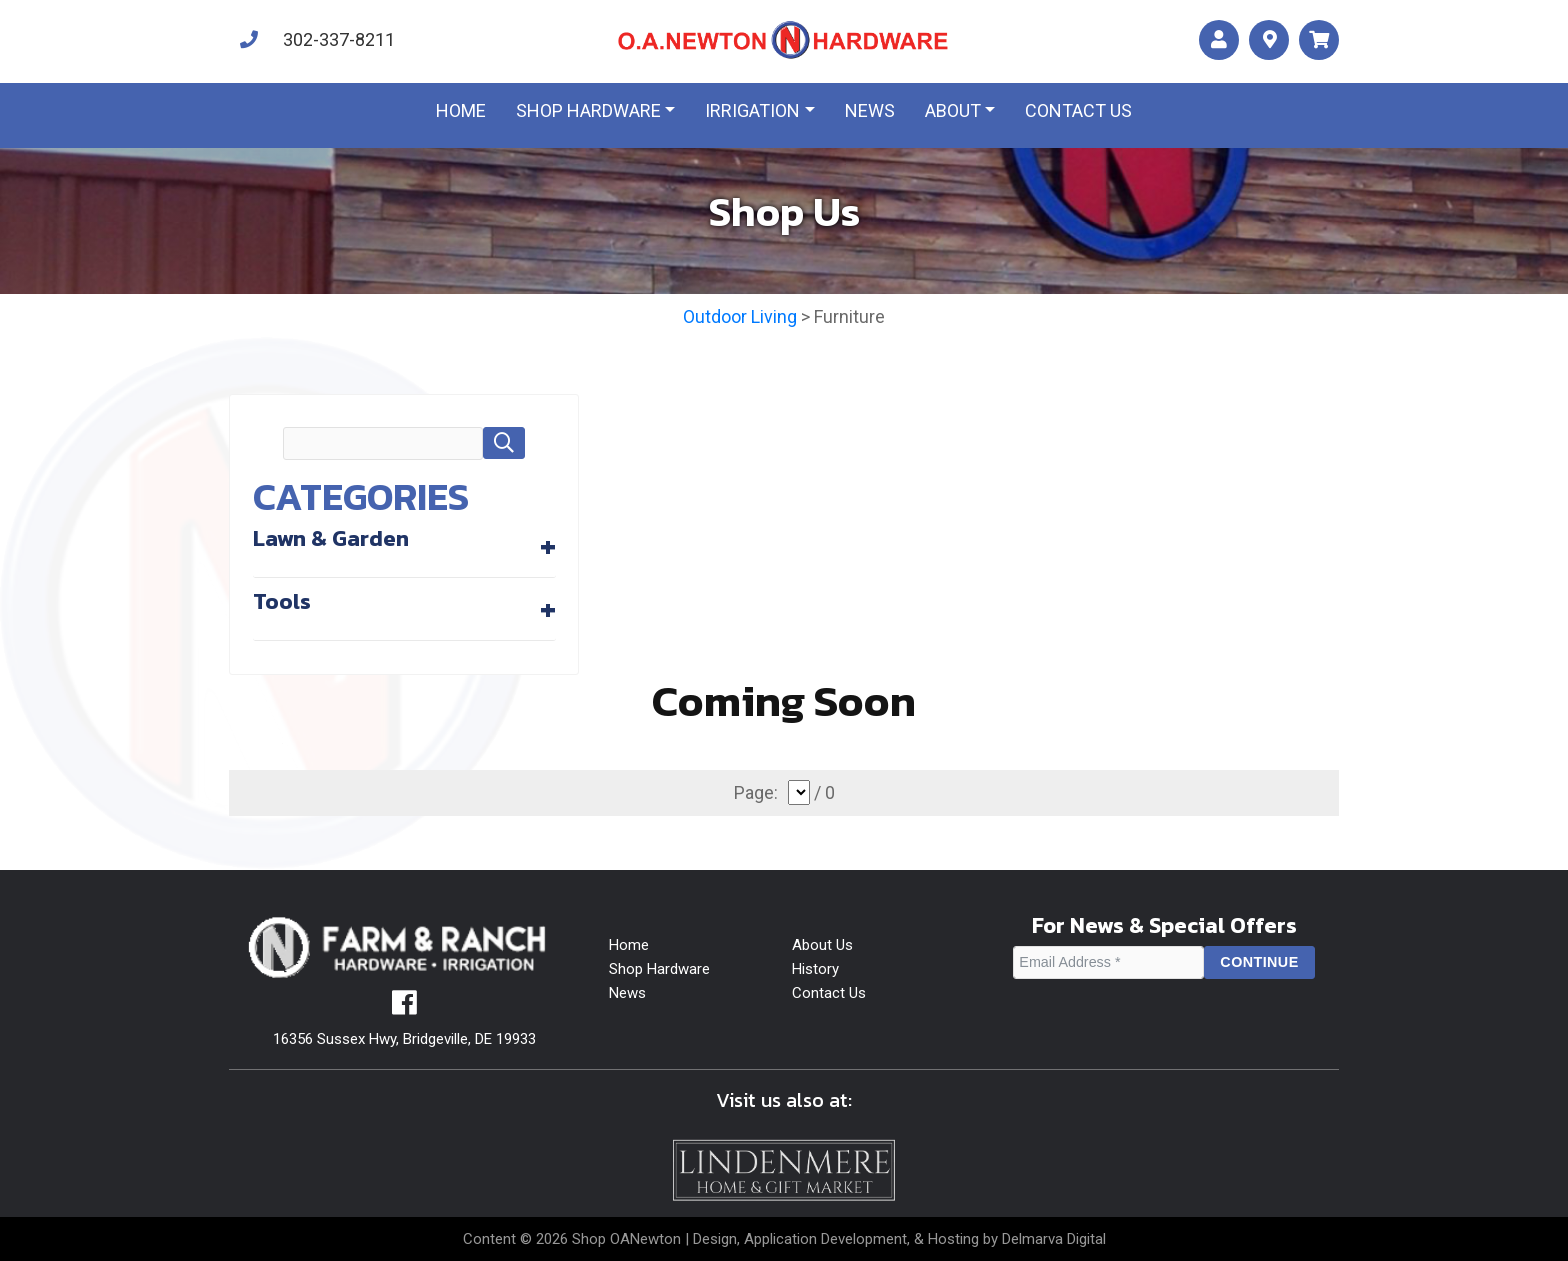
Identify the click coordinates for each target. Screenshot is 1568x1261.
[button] (504, 443)
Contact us (1078, 110)
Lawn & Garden (331, 538)
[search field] (383, 444)
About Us (822, 945)
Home (461, 110)
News (870, 110)
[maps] (1269, 40)
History (815, 969)
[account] (1219, 40)
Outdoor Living (740, 316)
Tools (282, 601)
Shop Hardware (588, 110)
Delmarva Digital (1054, 1239)
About (953, 110)
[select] (799, 792)
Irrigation (752, 110)
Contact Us (829, 993)
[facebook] (404, 1008)
